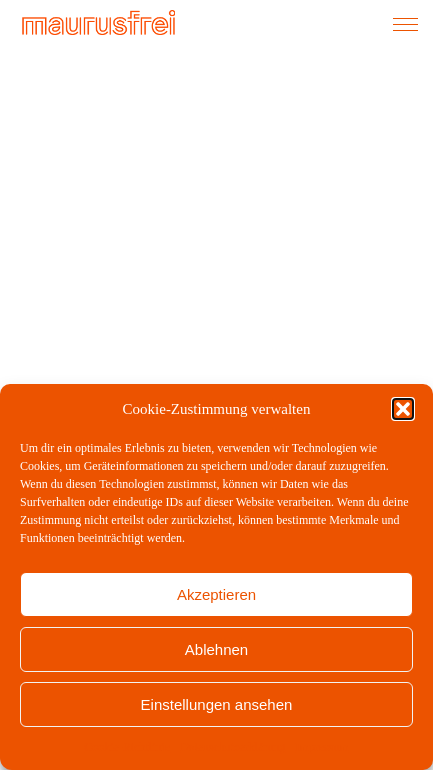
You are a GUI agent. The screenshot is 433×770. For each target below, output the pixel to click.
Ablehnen (216, 649)
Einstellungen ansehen (217, 704)
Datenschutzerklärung (232, 747)
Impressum (321, 747)
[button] (403, 409)
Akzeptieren (216, 594)
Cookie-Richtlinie (127, 747)
